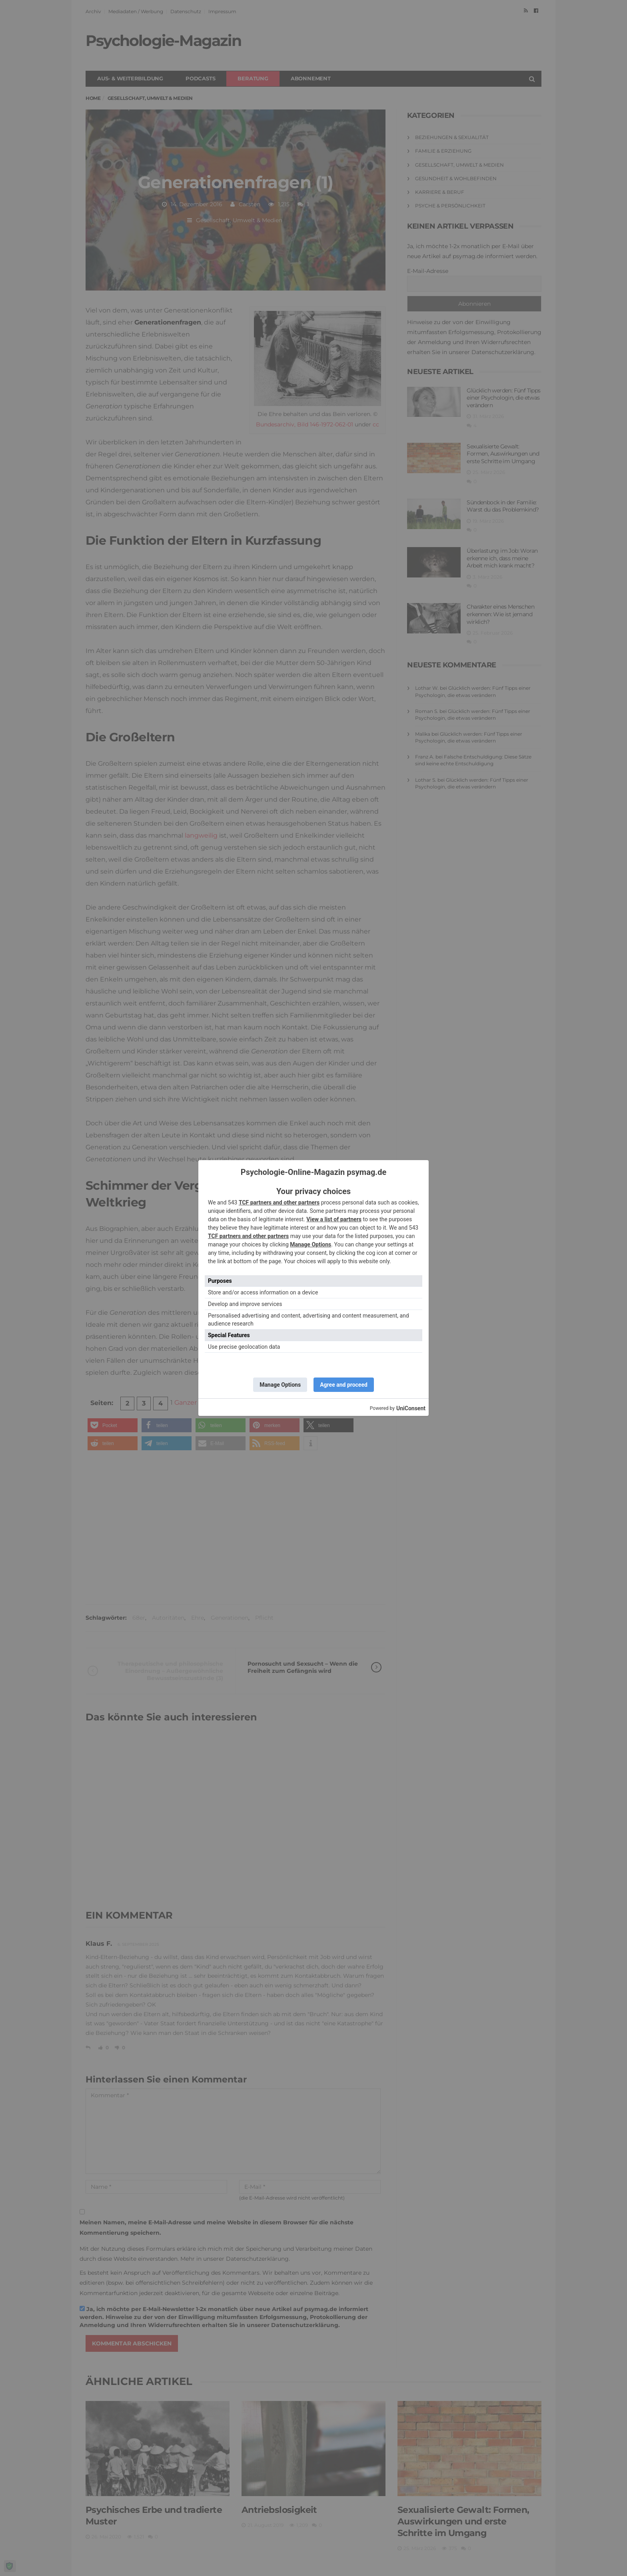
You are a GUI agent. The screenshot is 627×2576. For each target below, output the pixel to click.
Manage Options (310, 1244)
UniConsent (410, 1408)
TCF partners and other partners (279, 1202)
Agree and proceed (343, 1385)
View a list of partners (333, 1219)
